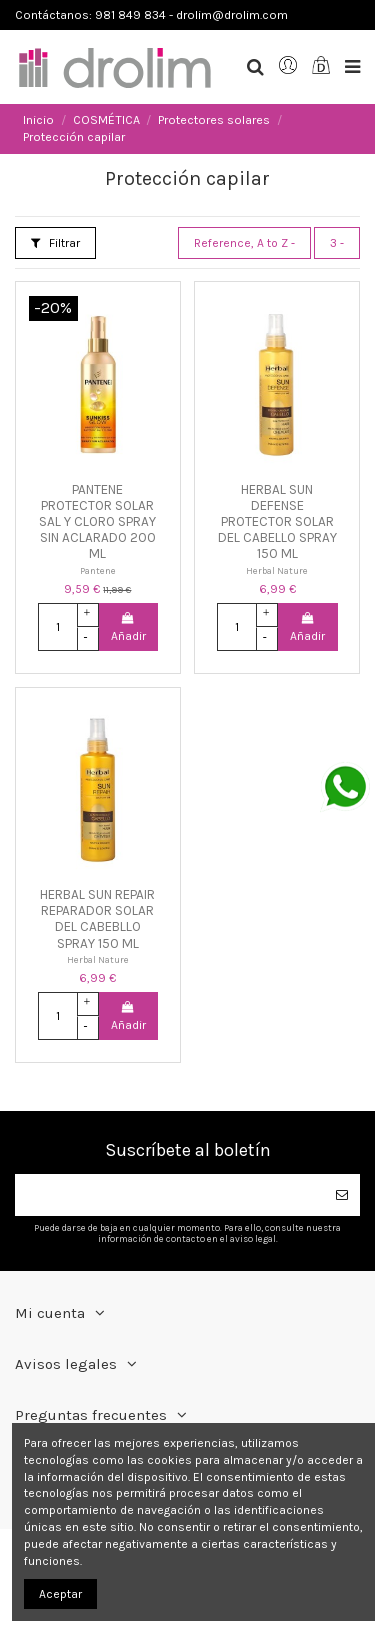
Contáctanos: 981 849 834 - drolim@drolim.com (151, 15)
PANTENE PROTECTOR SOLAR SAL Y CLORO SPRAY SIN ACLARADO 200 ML (97, 522)
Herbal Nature (277, 570)
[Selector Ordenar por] (244, 243)
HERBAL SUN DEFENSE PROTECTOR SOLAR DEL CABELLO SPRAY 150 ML (277, 522)
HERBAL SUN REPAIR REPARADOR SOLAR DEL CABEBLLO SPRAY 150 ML (97, 919)
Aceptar (60, 1594)
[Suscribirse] (342, 1195)
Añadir (128, 627)
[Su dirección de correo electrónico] (169, 1195)
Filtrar (55, 243)
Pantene (98, 570)
